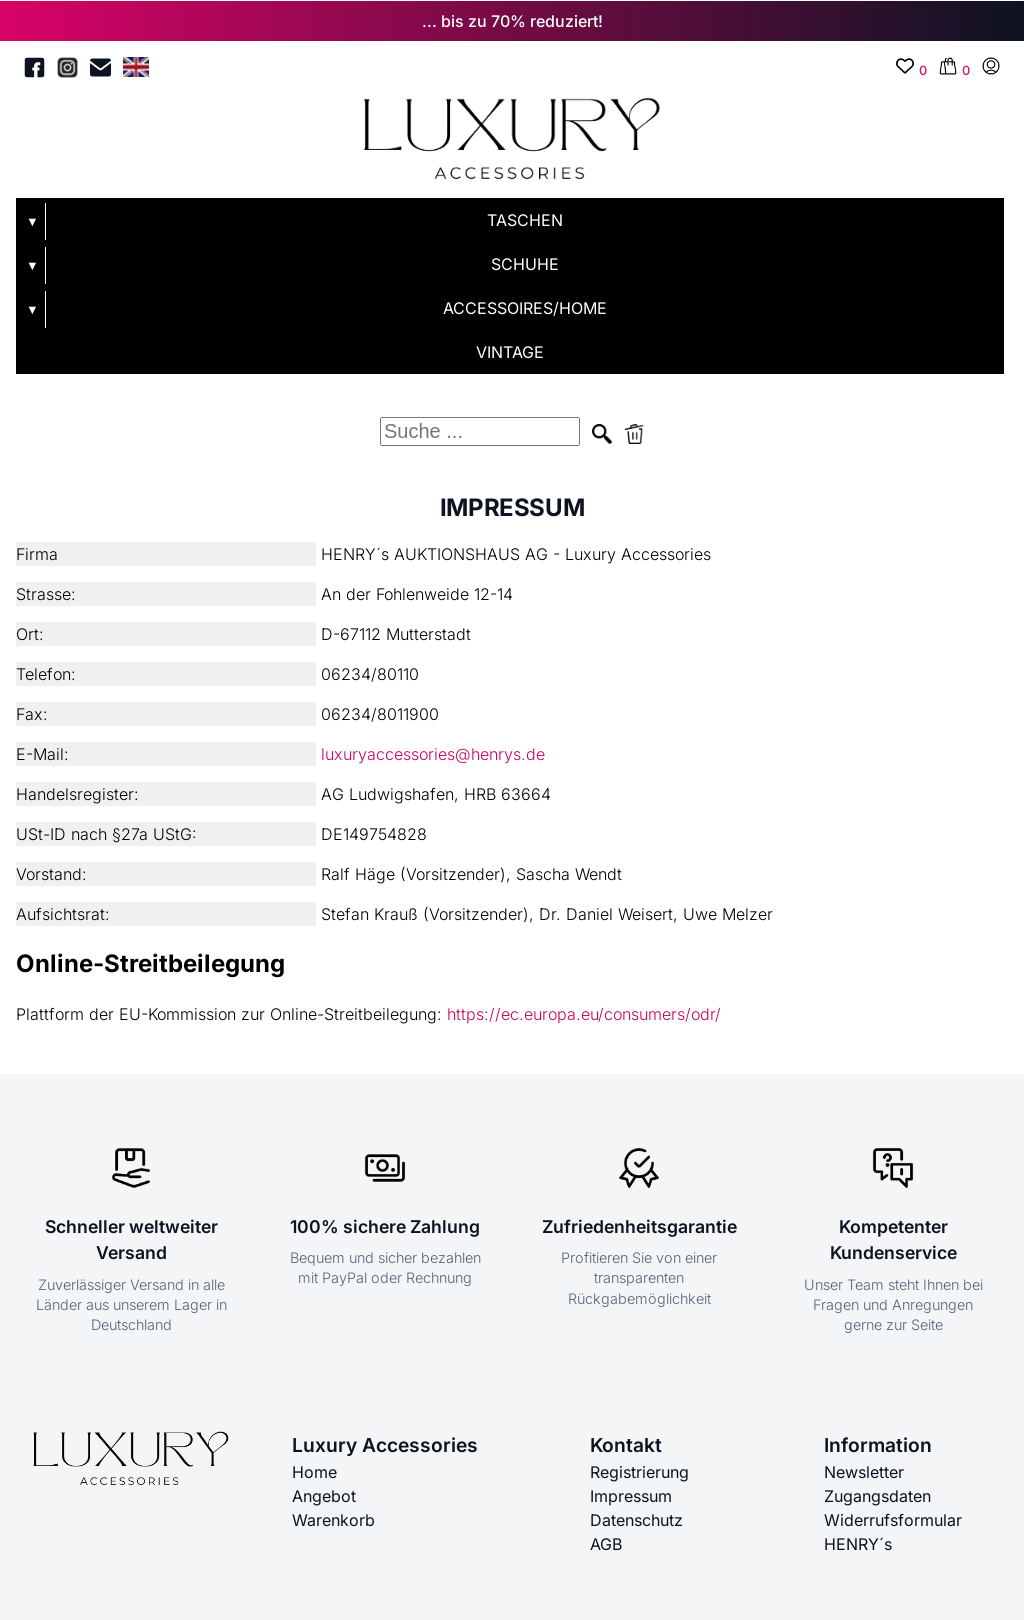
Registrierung (639, 1472)
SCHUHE (525, 264)
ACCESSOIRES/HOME (525, 308)
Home (314, 1472)
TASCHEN (525, 220)
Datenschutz (636, 1520)
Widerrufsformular (893, 1520)
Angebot (324, 1496)
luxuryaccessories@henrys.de (433, 754)
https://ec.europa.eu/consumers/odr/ (584, 1014)
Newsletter (864, 1472)
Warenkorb (333, 1520)
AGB (606, 1544)
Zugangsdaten (877, 1496)
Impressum (631, 1496)
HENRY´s (858, 1544)
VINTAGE (510, 352)
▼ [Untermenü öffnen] (32, 221)
